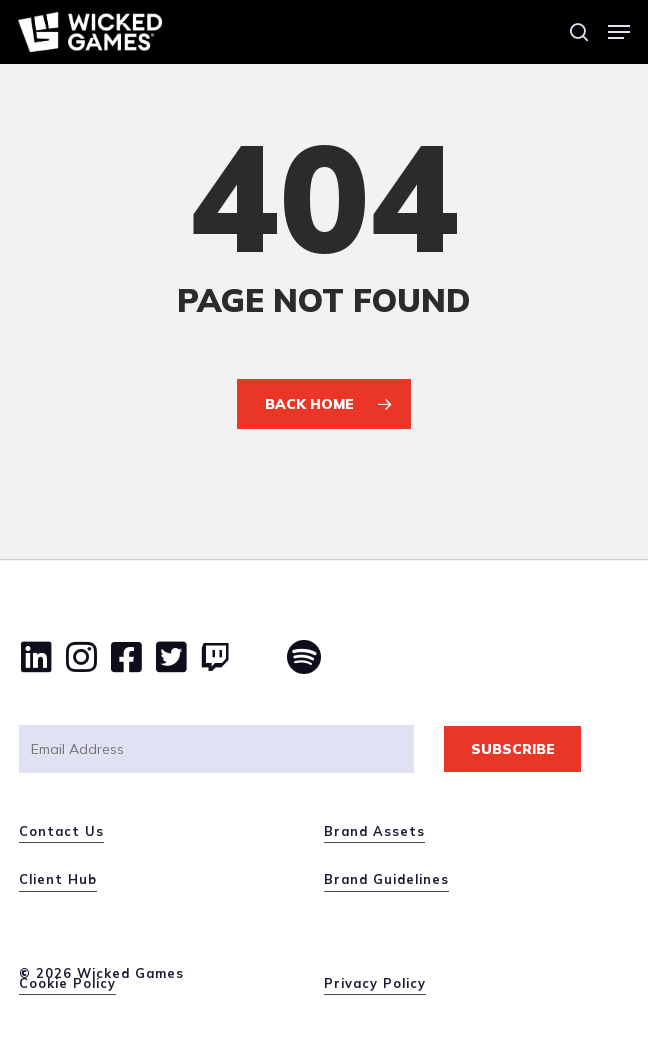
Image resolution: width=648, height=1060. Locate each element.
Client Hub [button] (58, 879)
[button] (619, 32)
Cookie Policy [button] (67, 983)
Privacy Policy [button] (375, 983)
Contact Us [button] (61, 831)
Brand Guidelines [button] (386, 879)
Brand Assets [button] (374, 831)
